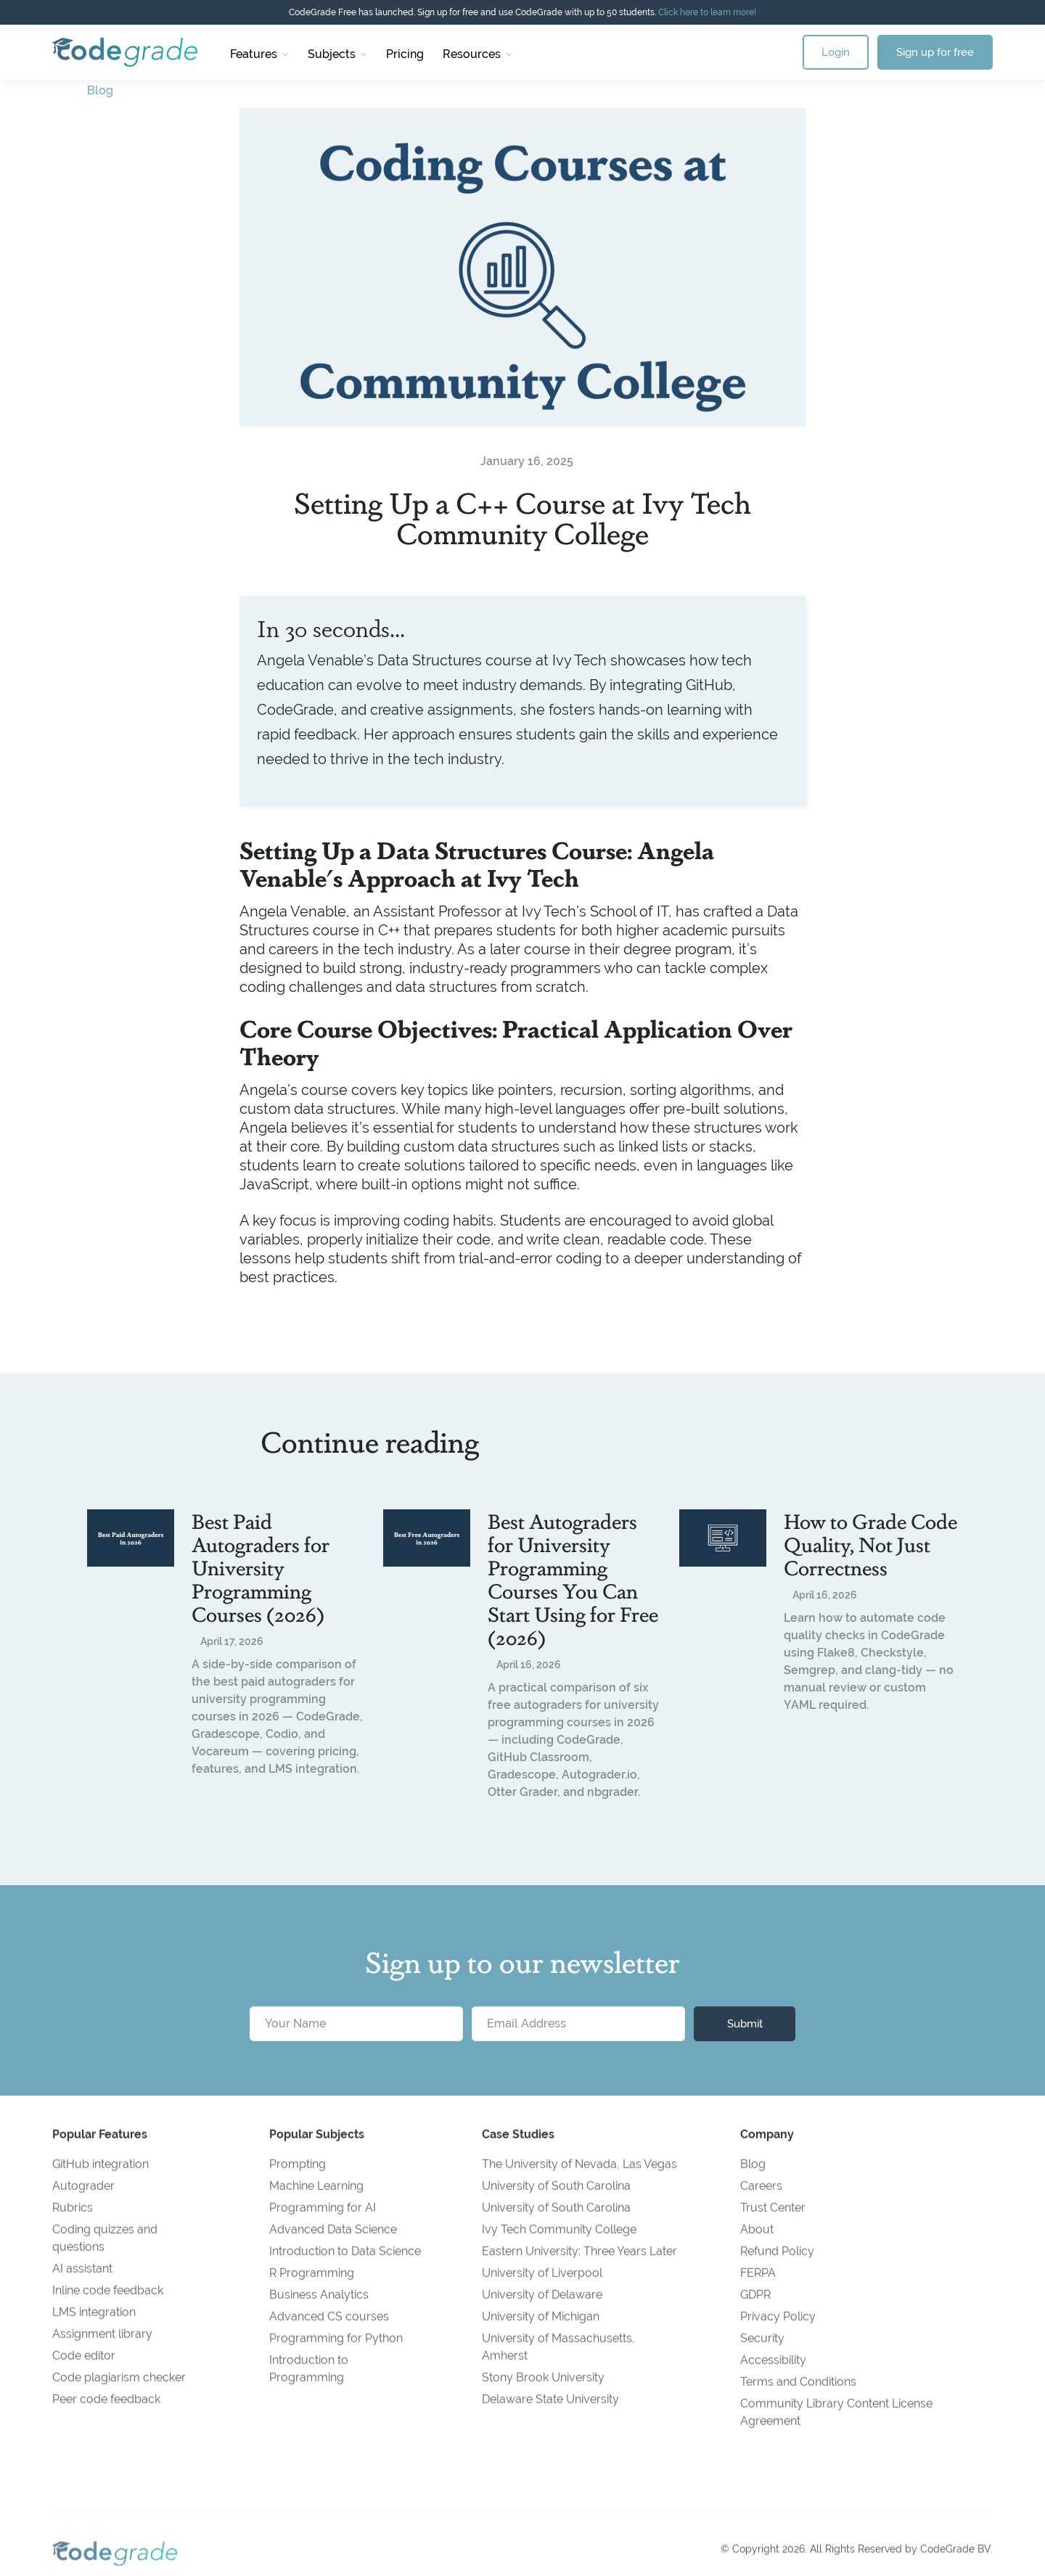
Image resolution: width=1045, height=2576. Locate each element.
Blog (100, 90)
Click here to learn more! (707, 12)
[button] (259, 52)
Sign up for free (935, 52)
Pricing (405, 54)
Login (835, 52)
